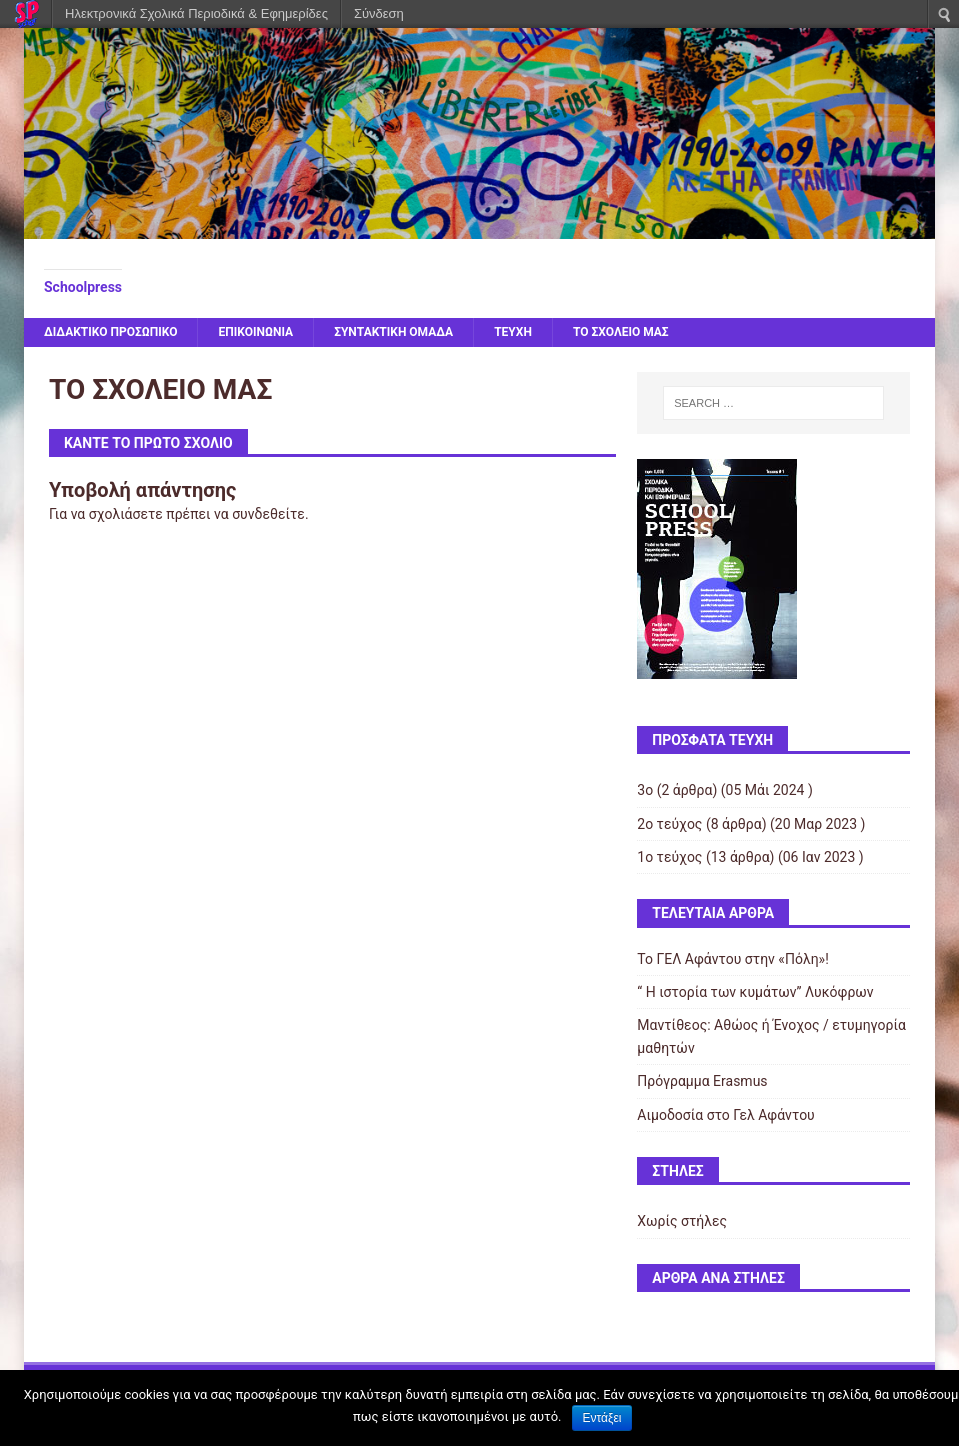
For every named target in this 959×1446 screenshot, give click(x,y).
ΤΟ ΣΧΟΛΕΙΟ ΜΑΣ (621, 332)
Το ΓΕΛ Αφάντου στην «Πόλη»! (732, 959)
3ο (645, 790)
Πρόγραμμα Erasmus (702, 1081)
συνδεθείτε (268, 514)
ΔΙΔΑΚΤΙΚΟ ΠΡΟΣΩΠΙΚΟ (111, 332)
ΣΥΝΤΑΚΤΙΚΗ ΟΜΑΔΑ (393, 332)
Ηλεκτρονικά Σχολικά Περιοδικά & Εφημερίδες (196, 13)
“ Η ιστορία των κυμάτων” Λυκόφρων (755, 992)
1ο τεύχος (669, 857)
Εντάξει (602, 1418)
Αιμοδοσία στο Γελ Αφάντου (725, 1115)
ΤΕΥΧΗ (513, 332)
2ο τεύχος (669, 824)
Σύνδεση (379, 13)
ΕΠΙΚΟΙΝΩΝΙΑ (255, 332)
